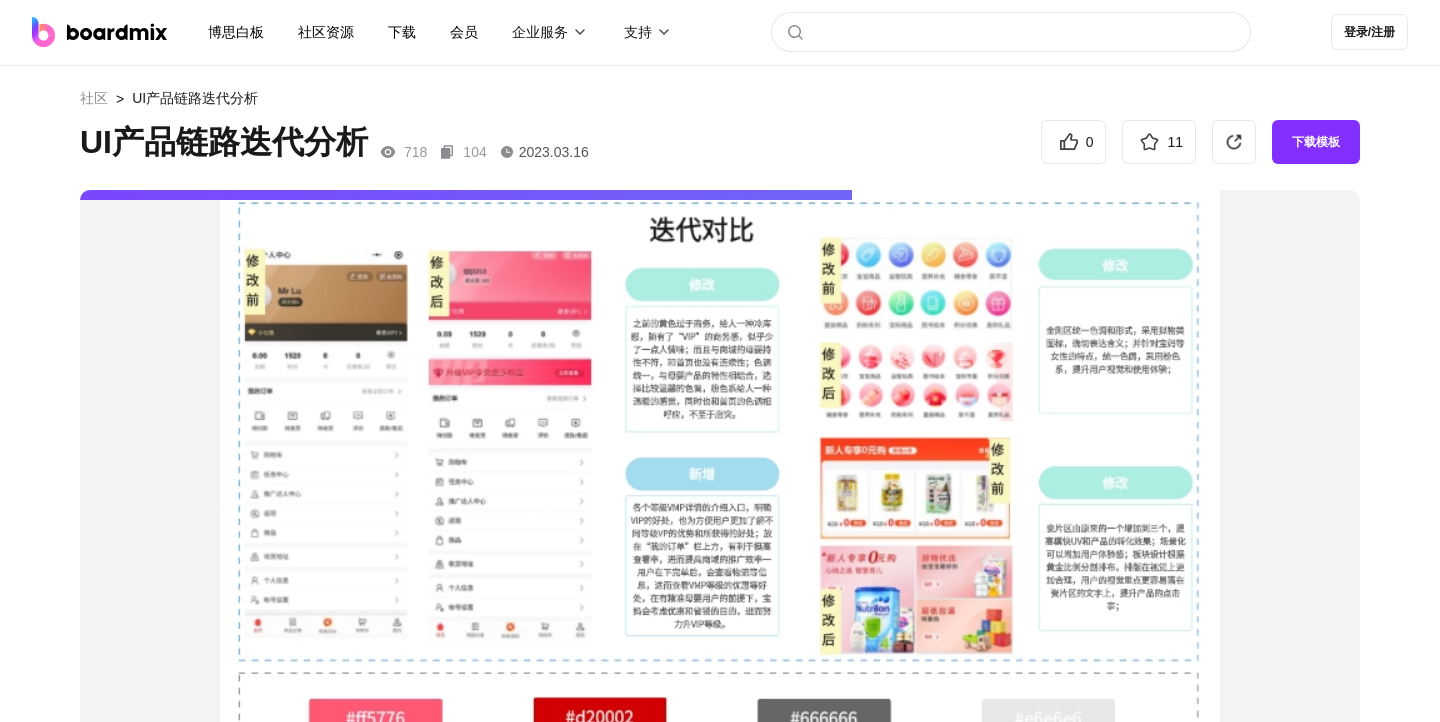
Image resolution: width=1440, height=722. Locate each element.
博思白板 (236, 32)
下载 (402, 32)
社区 (94, 98)
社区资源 (326, 32)
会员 (464, 32)
